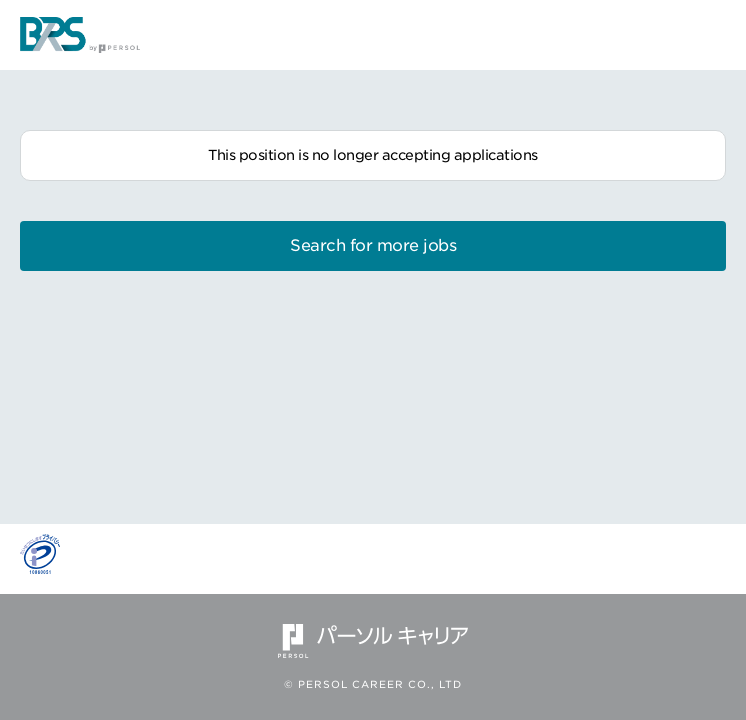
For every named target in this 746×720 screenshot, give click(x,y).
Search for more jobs (373, 245)
